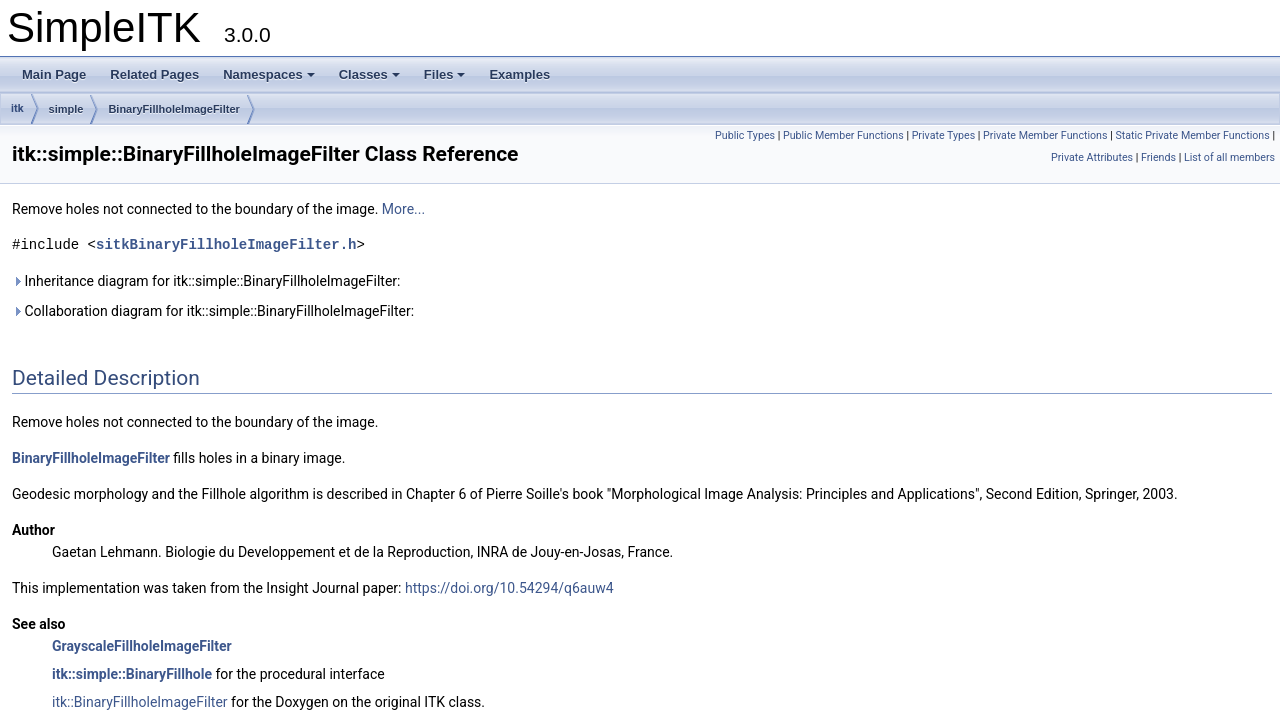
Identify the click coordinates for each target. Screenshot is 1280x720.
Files (445, 74)
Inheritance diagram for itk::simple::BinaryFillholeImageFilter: (206, 281)
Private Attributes (1092, 157)
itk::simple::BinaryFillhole (132, 674)
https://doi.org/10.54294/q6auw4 (509, 588)
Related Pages (154, 74)
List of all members (1229, 157)
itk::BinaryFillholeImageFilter (140, 702)
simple (66, 109)
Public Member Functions (843, 135)
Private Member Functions (1045, 135)
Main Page (54, 74)
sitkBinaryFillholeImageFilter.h (226, 244)
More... (403, 209)
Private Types (944, 135)
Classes (369, 74)
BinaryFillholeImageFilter (173, 109)
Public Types (745, 135)
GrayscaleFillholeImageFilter (142, 646)
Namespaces (269, 74)
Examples (519, 74)
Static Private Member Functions (1192, 135)
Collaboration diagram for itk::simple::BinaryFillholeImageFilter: (213, 311)
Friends (1158, 157)
